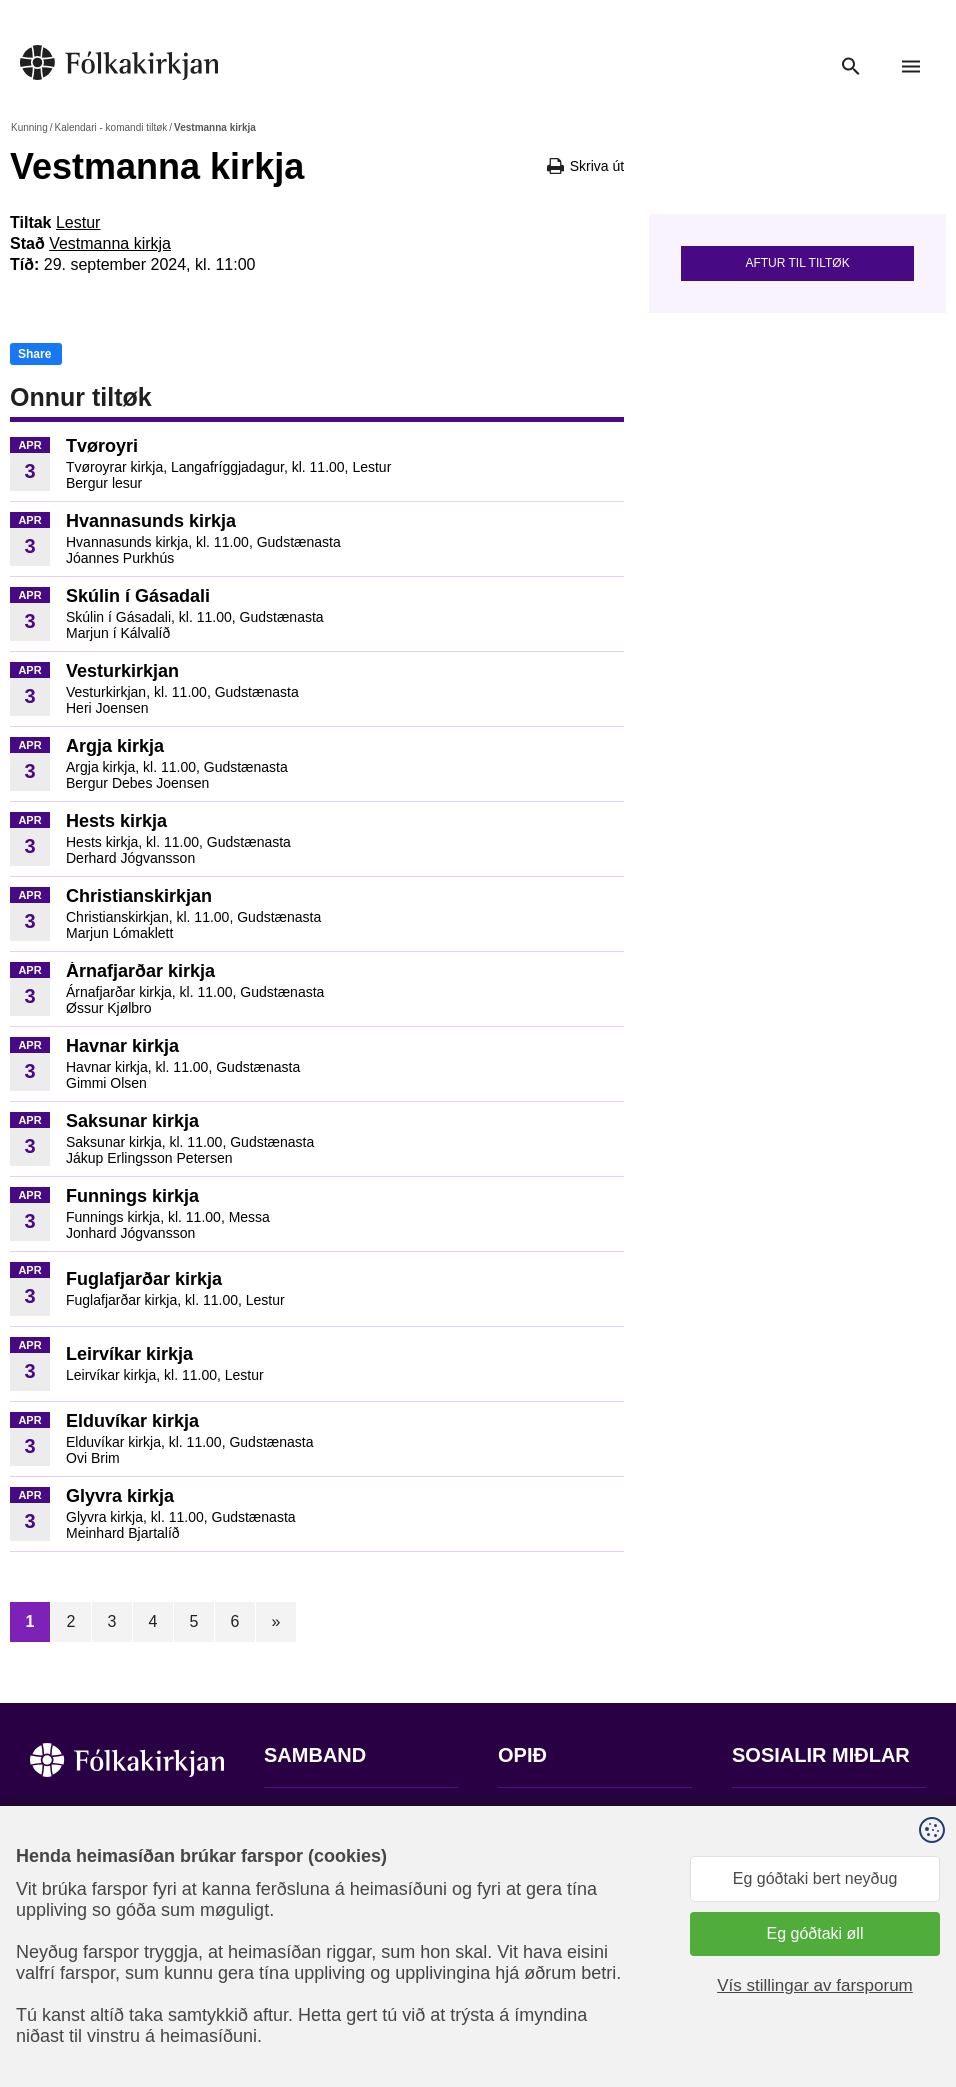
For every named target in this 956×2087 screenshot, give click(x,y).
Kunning (29, 127)
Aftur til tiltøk (797, 263)
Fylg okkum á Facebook (817, 1816)
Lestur (78, 222)
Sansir (749, 2002)
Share (34, 354)
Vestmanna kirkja (110, 243)
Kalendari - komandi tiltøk (110, 127)
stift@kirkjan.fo (316, 1954)
